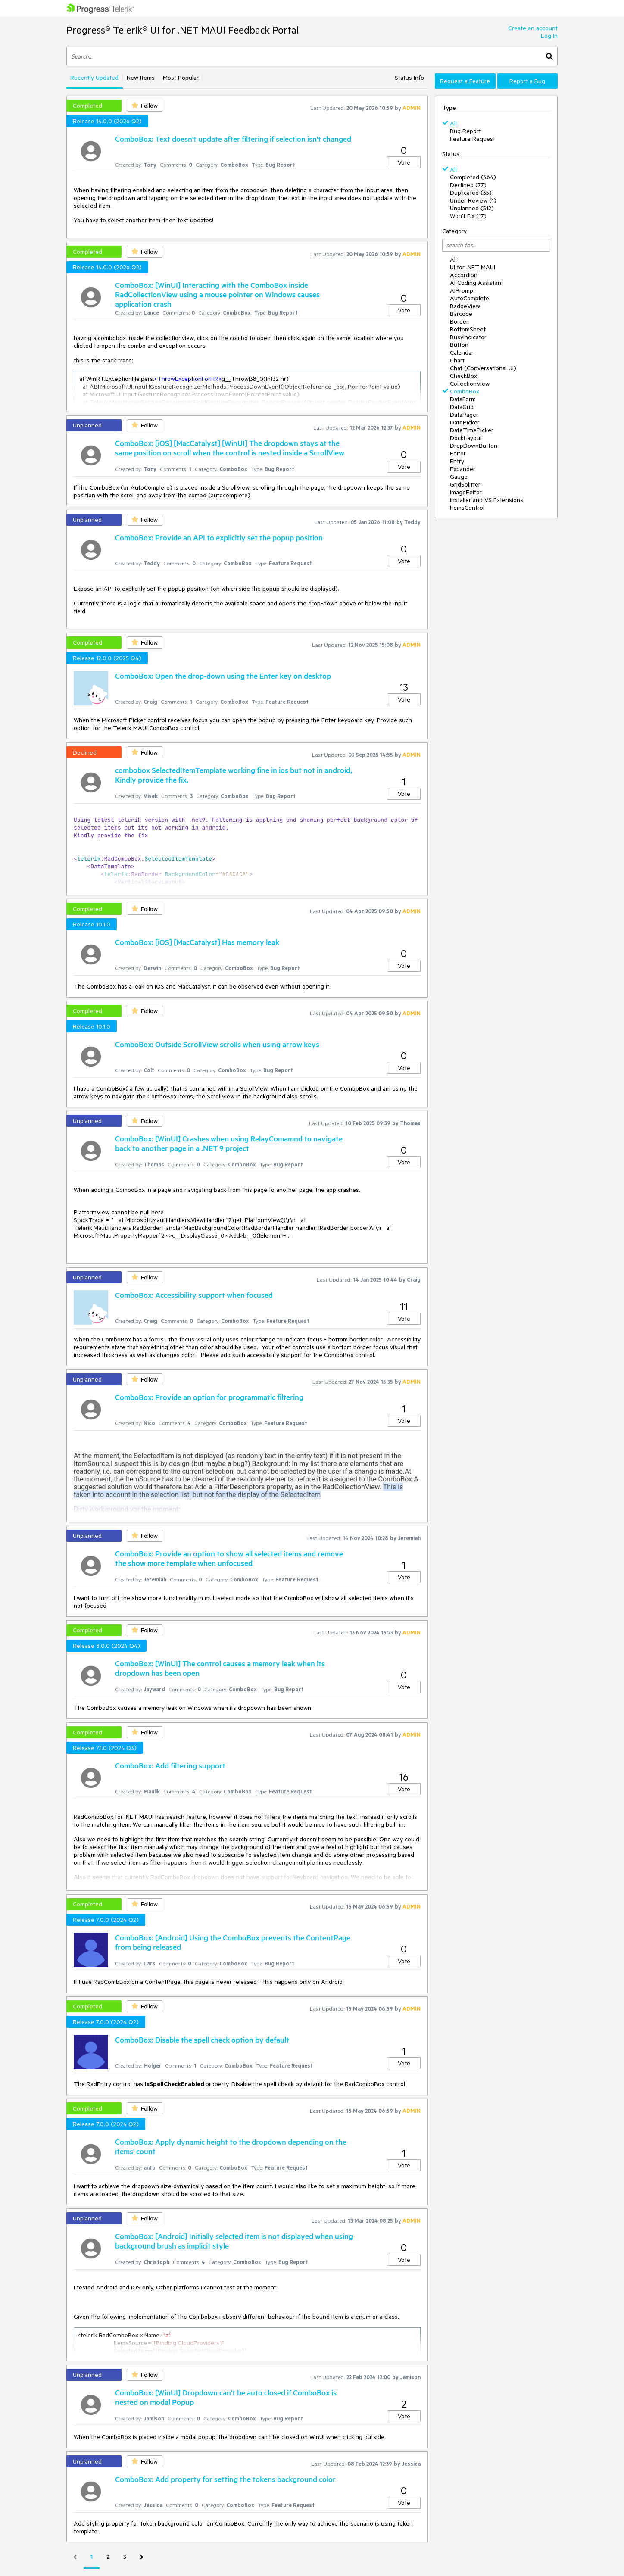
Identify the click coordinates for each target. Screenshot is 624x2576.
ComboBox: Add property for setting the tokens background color (225, 2479)
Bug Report (465, 131)
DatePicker (465, 422)
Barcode (461, 314)
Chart (457, 360)
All (453, 123)
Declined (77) (468, 185)
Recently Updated (94, 77)
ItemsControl (467, 507)
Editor (458, 453)
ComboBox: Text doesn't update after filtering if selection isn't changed (233, 138)
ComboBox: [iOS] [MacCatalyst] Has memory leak (197, 942)
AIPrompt (462, 290)
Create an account (533, 28)
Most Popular (181, 77)
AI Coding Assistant (476, 283)
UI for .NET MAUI (472, 267)
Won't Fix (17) (468, 216)
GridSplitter (465, 484)
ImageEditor (466, 492)
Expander (462, 469)
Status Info (409, 77)
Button (459, 345)
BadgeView (465, 306)
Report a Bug (527, 81)
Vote (404, 162)
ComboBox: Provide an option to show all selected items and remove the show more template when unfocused (229, 1558)
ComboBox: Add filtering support (170, 1765)
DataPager (464, 414)
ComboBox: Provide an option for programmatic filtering (209, 1397)
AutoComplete (469, 298)
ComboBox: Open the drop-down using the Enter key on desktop (223, 675)
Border (459, 321)
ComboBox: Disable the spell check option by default (202, 2039)
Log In (549, 36)
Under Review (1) (473, 200)
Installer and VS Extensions (486, 500)
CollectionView (470, 383)
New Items (141, 77)
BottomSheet (468, 329)
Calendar (462, 352)
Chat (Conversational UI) (483, 368)
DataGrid (462, 407)
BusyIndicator (468, 337)
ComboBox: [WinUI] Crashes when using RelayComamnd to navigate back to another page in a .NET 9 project (229, 1143)
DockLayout (466, 438)
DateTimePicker (471, 430)
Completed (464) (473, 177)
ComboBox (464, 391)
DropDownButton (473, 445)
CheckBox (463, 376)
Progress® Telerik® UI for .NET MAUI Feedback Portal (182, 30)
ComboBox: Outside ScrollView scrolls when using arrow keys (217, 1044)
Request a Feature (465, 81)
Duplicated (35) (471, 192)
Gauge (459, 476)
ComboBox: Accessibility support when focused (194, 1295)
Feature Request (472, 139)
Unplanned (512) (472, 208)
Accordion (463, 275)
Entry (457, 461)
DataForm (463, 399)
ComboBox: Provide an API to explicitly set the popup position (219, 537)
